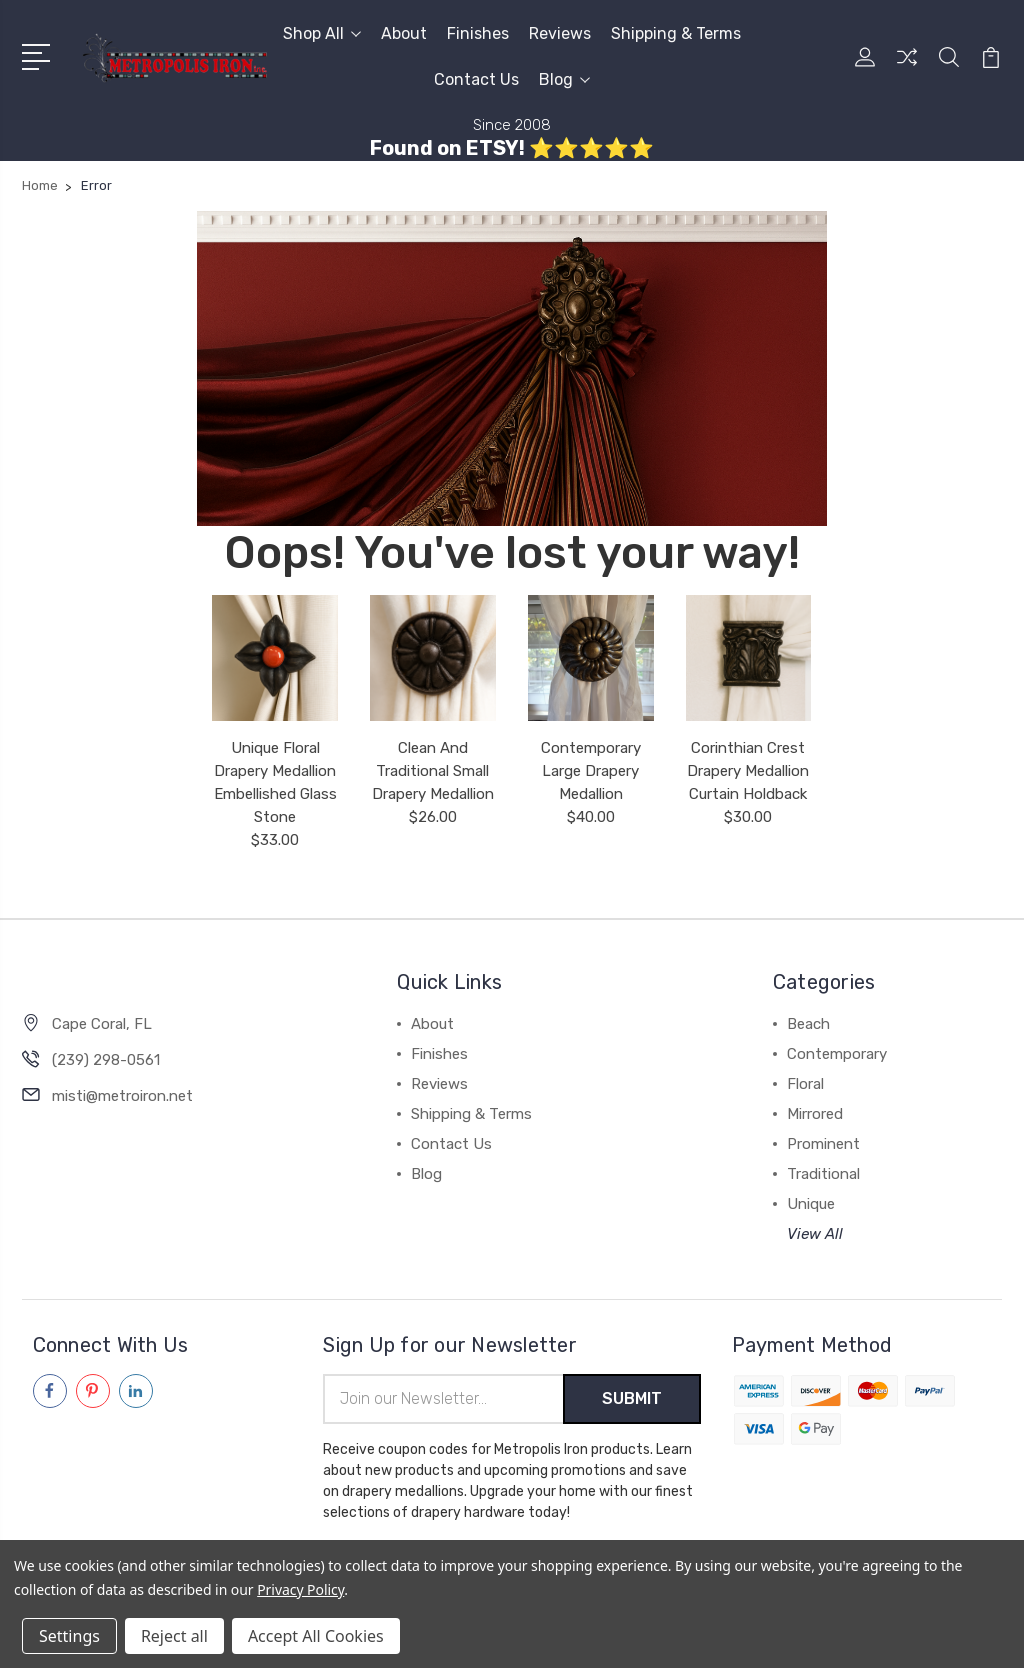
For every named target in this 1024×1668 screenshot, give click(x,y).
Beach (808, 1024)
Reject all (174, 1636)
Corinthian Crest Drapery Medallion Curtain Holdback (748, 771)
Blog (564, 79)
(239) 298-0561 (106, 1060)
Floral (805, 1084)
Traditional (823, 1174)
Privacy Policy (300, 1589)
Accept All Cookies (316, 1636)
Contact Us (476, 79)
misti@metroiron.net (122, 1096)
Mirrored (815, 1114)
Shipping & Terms (676, 33)
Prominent (823, 1144)
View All (815, 1234)
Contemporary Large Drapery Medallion (591, 771)
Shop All (322, 33)
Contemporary (837, 1054)
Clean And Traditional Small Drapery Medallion (433, 771)
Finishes (478, 33)
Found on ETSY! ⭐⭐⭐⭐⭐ (512, 148)
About (404, 33)
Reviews (560, 33)
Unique (811, 1204)
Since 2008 (512, 125)
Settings (69, 1636)
